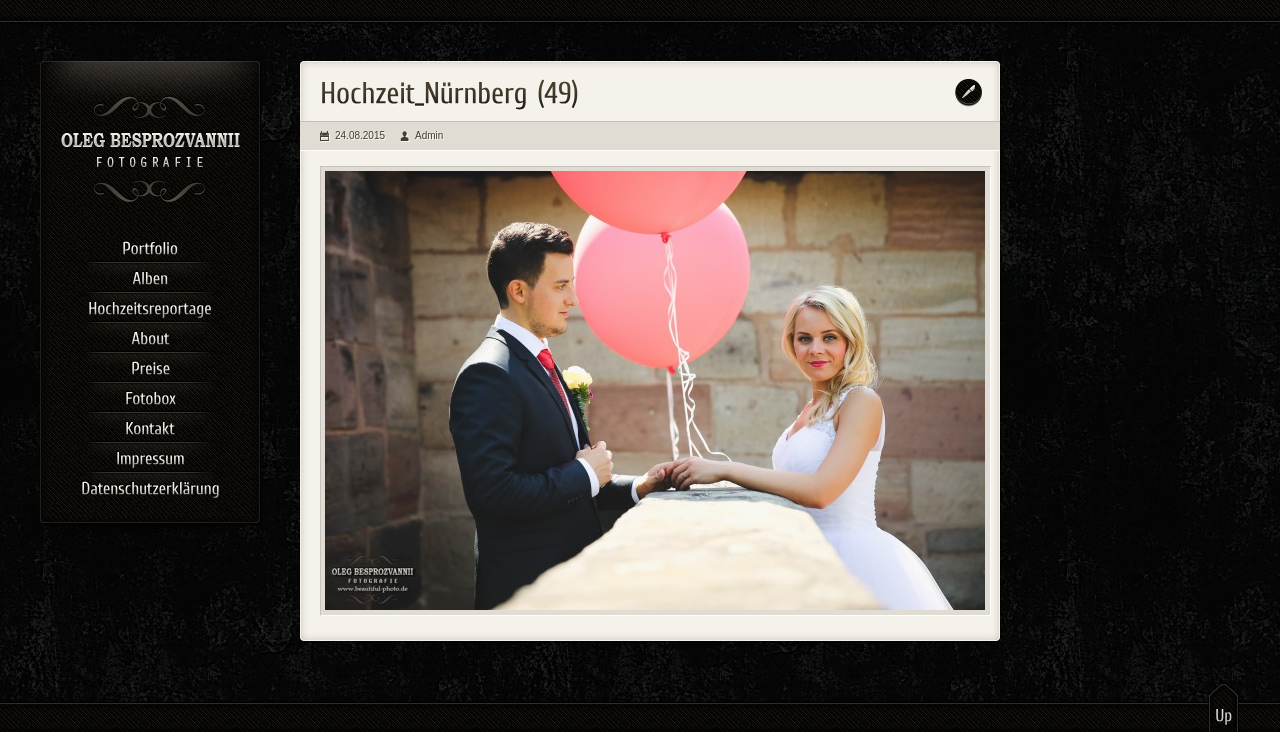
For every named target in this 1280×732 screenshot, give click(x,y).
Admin (429, 135)
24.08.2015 (360, 135)
